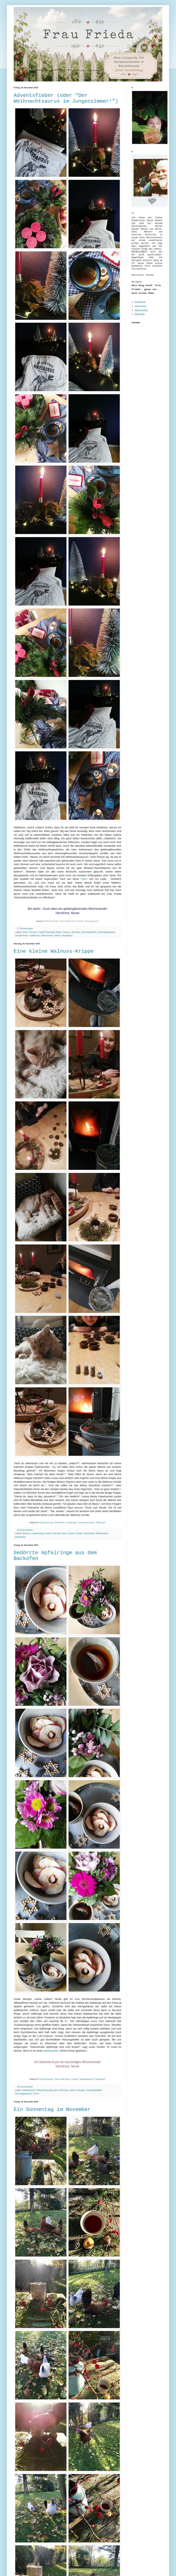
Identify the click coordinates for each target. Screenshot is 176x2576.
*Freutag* (79, 921)
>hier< (84, 878)
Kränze (66, 932)
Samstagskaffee (89, 932)
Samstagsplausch (106, 932)
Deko (25, 932)
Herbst (73, 2090)
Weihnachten (47, 935)
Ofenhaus (75, 932)
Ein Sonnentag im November (52, 2109)
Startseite (140, 314)
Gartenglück (100, 2079)
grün (55, 2090)
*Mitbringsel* (101, 1523)
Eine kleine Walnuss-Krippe (54, 951)
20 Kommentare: (25, 1530)
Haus (64, 1533)
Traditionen (34, 935)
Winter (58, 935)
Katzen (71, 1533)
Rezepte (81, 2090)
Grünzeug (63, 2090)
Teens (36, 2093)
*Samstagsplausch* (91, 921)
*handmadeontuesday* (86, 1523)
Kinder (59, 932)
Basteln (26, 1533)
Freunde (33, 932)
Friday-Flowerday (46, 932)
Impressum (140, 306)
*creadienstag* (71, 1523)
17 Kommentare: (25, 928)
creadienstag (37, 1533)
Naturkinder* (60, 1523)
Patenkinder (89, 1533)
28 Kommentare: (25, 2087)
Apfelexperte (50, 2050)
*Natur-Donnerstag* (46, 1523)
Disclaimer (140, 302)
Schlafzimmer (21, 935)
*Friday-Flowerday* (51, 921)
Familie (47, 1533)
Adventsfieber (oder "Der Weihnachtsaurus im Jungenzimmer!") (66, 98)
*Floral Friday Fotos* (67, 921)
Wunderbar (67, 935)
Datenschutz (141, 310)
